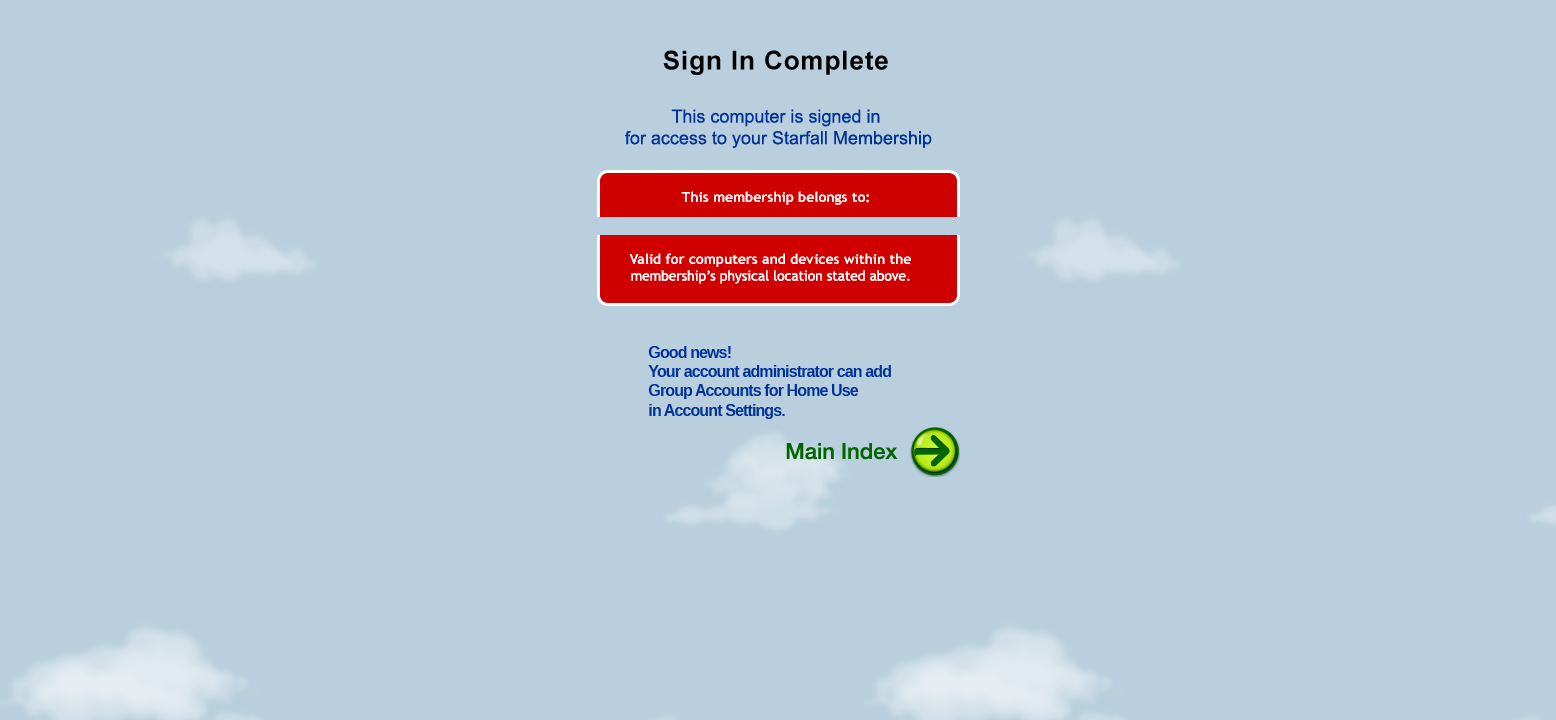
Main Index (869, 451)
